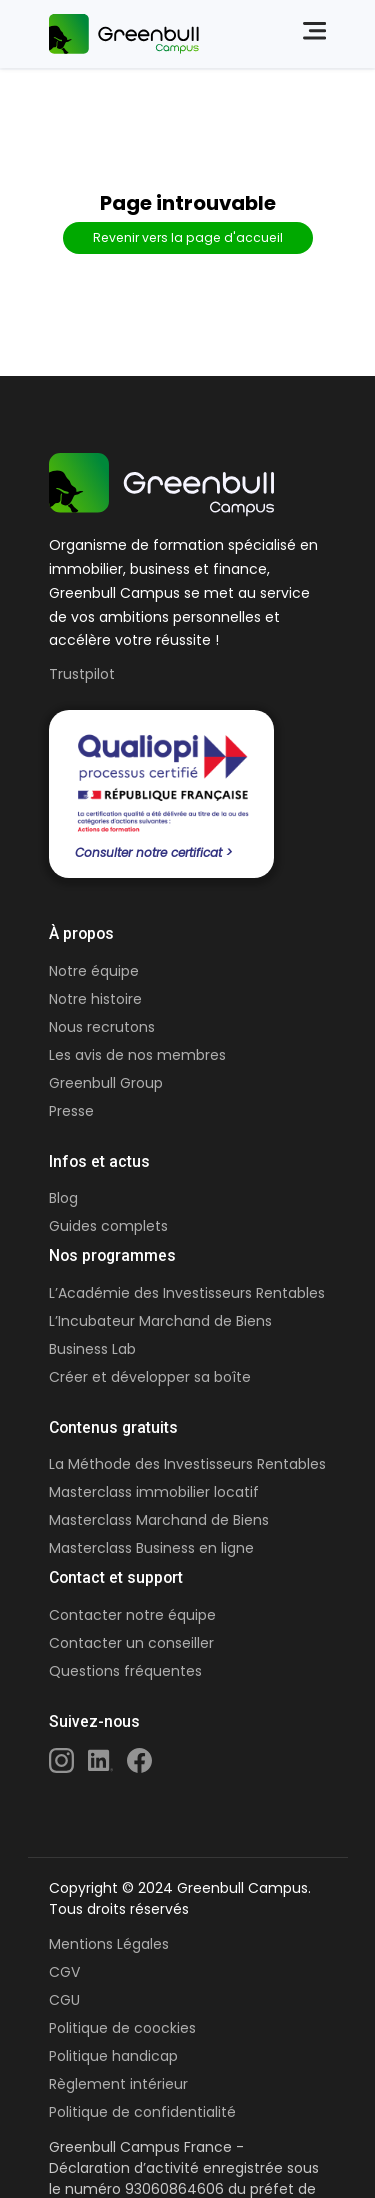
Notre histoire (95, 999)
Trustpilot (82, 674)
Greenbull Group (106, 1083)
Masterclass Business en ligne (151, 1548)
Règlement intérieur (118, 2084)
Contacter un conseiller (131, 1643)
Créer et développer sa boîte (150, 1377)
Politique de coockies (122, 2028)
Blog (63, 1198)
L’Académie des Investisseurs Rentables (187, 1293)
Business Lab (92, 1349)
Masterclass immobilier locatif (154, 1492)
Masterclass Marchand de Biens (159, 1520)
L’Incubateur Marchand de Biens (160, 1321)
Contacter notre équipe (132, 1615)
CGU (64, 2000)
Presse (71, 1111)
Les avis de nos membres (137, 1055)
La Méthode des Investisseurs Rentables (187, 1464)
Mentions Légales (109, 1944)
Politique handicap (113, 2056)
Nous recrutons (102, 1027)
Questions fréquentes (125, 1671)
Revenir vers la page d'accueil (188, 237)
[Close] (304, 31)
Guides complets (108, 1226)
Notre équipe (94, 971)
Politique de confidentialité (142, 2112)
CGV (64, 1972)
